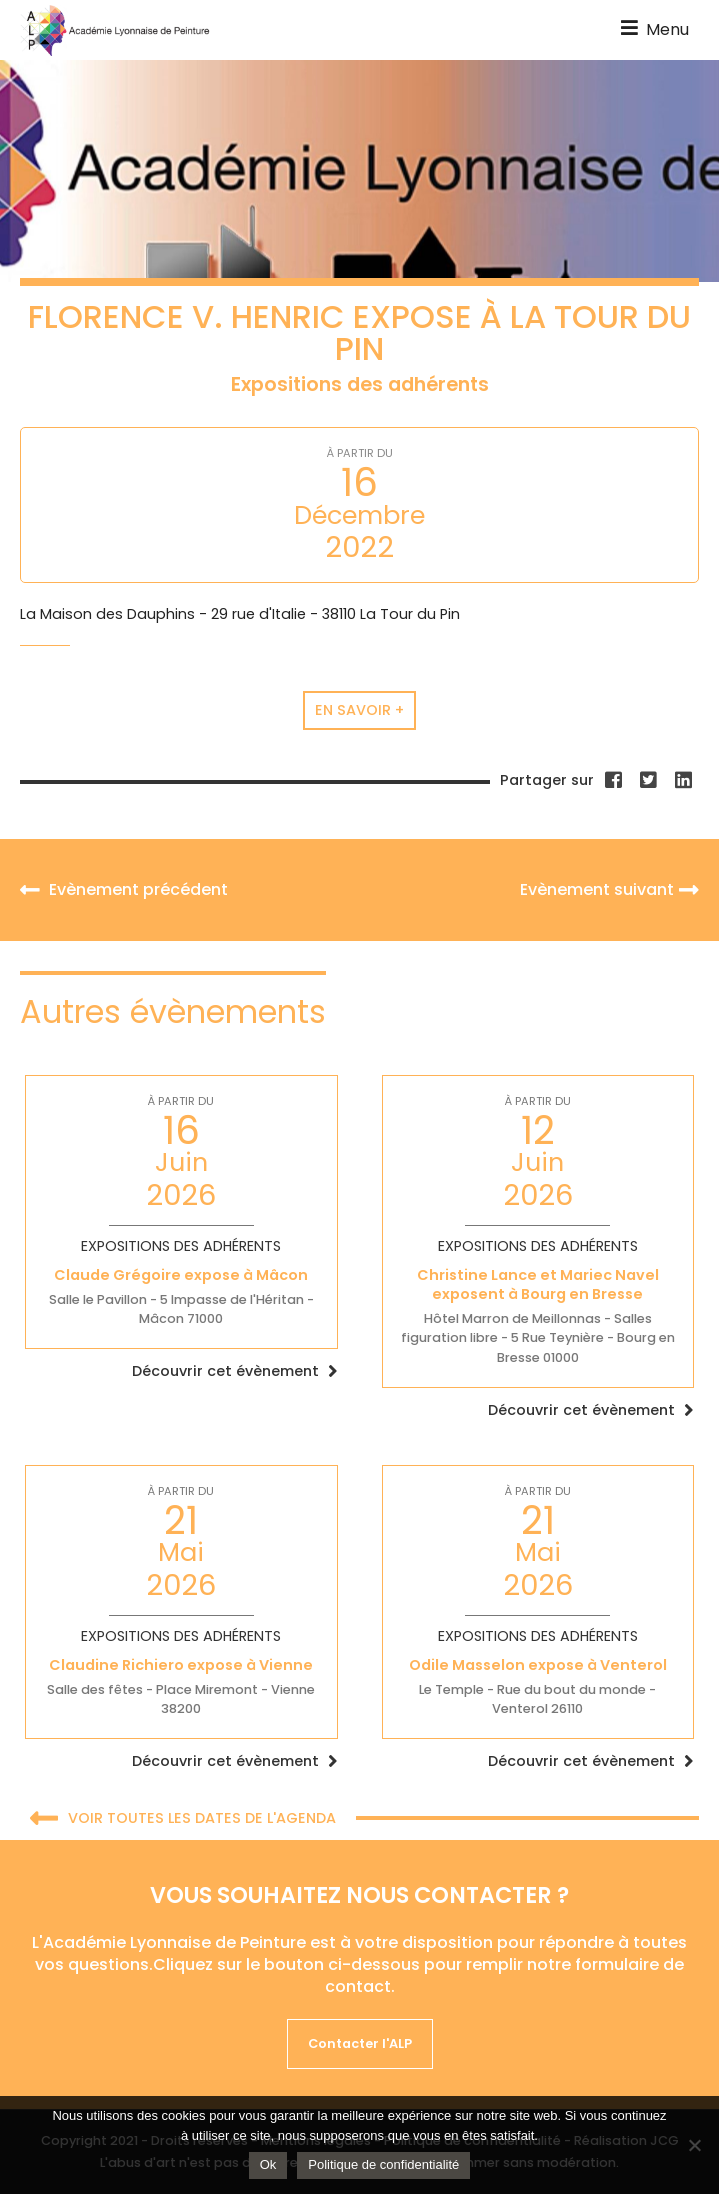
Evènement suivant (609, 889)
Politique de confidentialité (383, 2164)
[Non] (694, 2145)
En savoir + (359, 710)
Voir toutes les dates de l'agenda (183, 1819)
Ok (268, 2164)
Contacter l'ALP (360, 2043)
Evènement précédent (124, 889)
